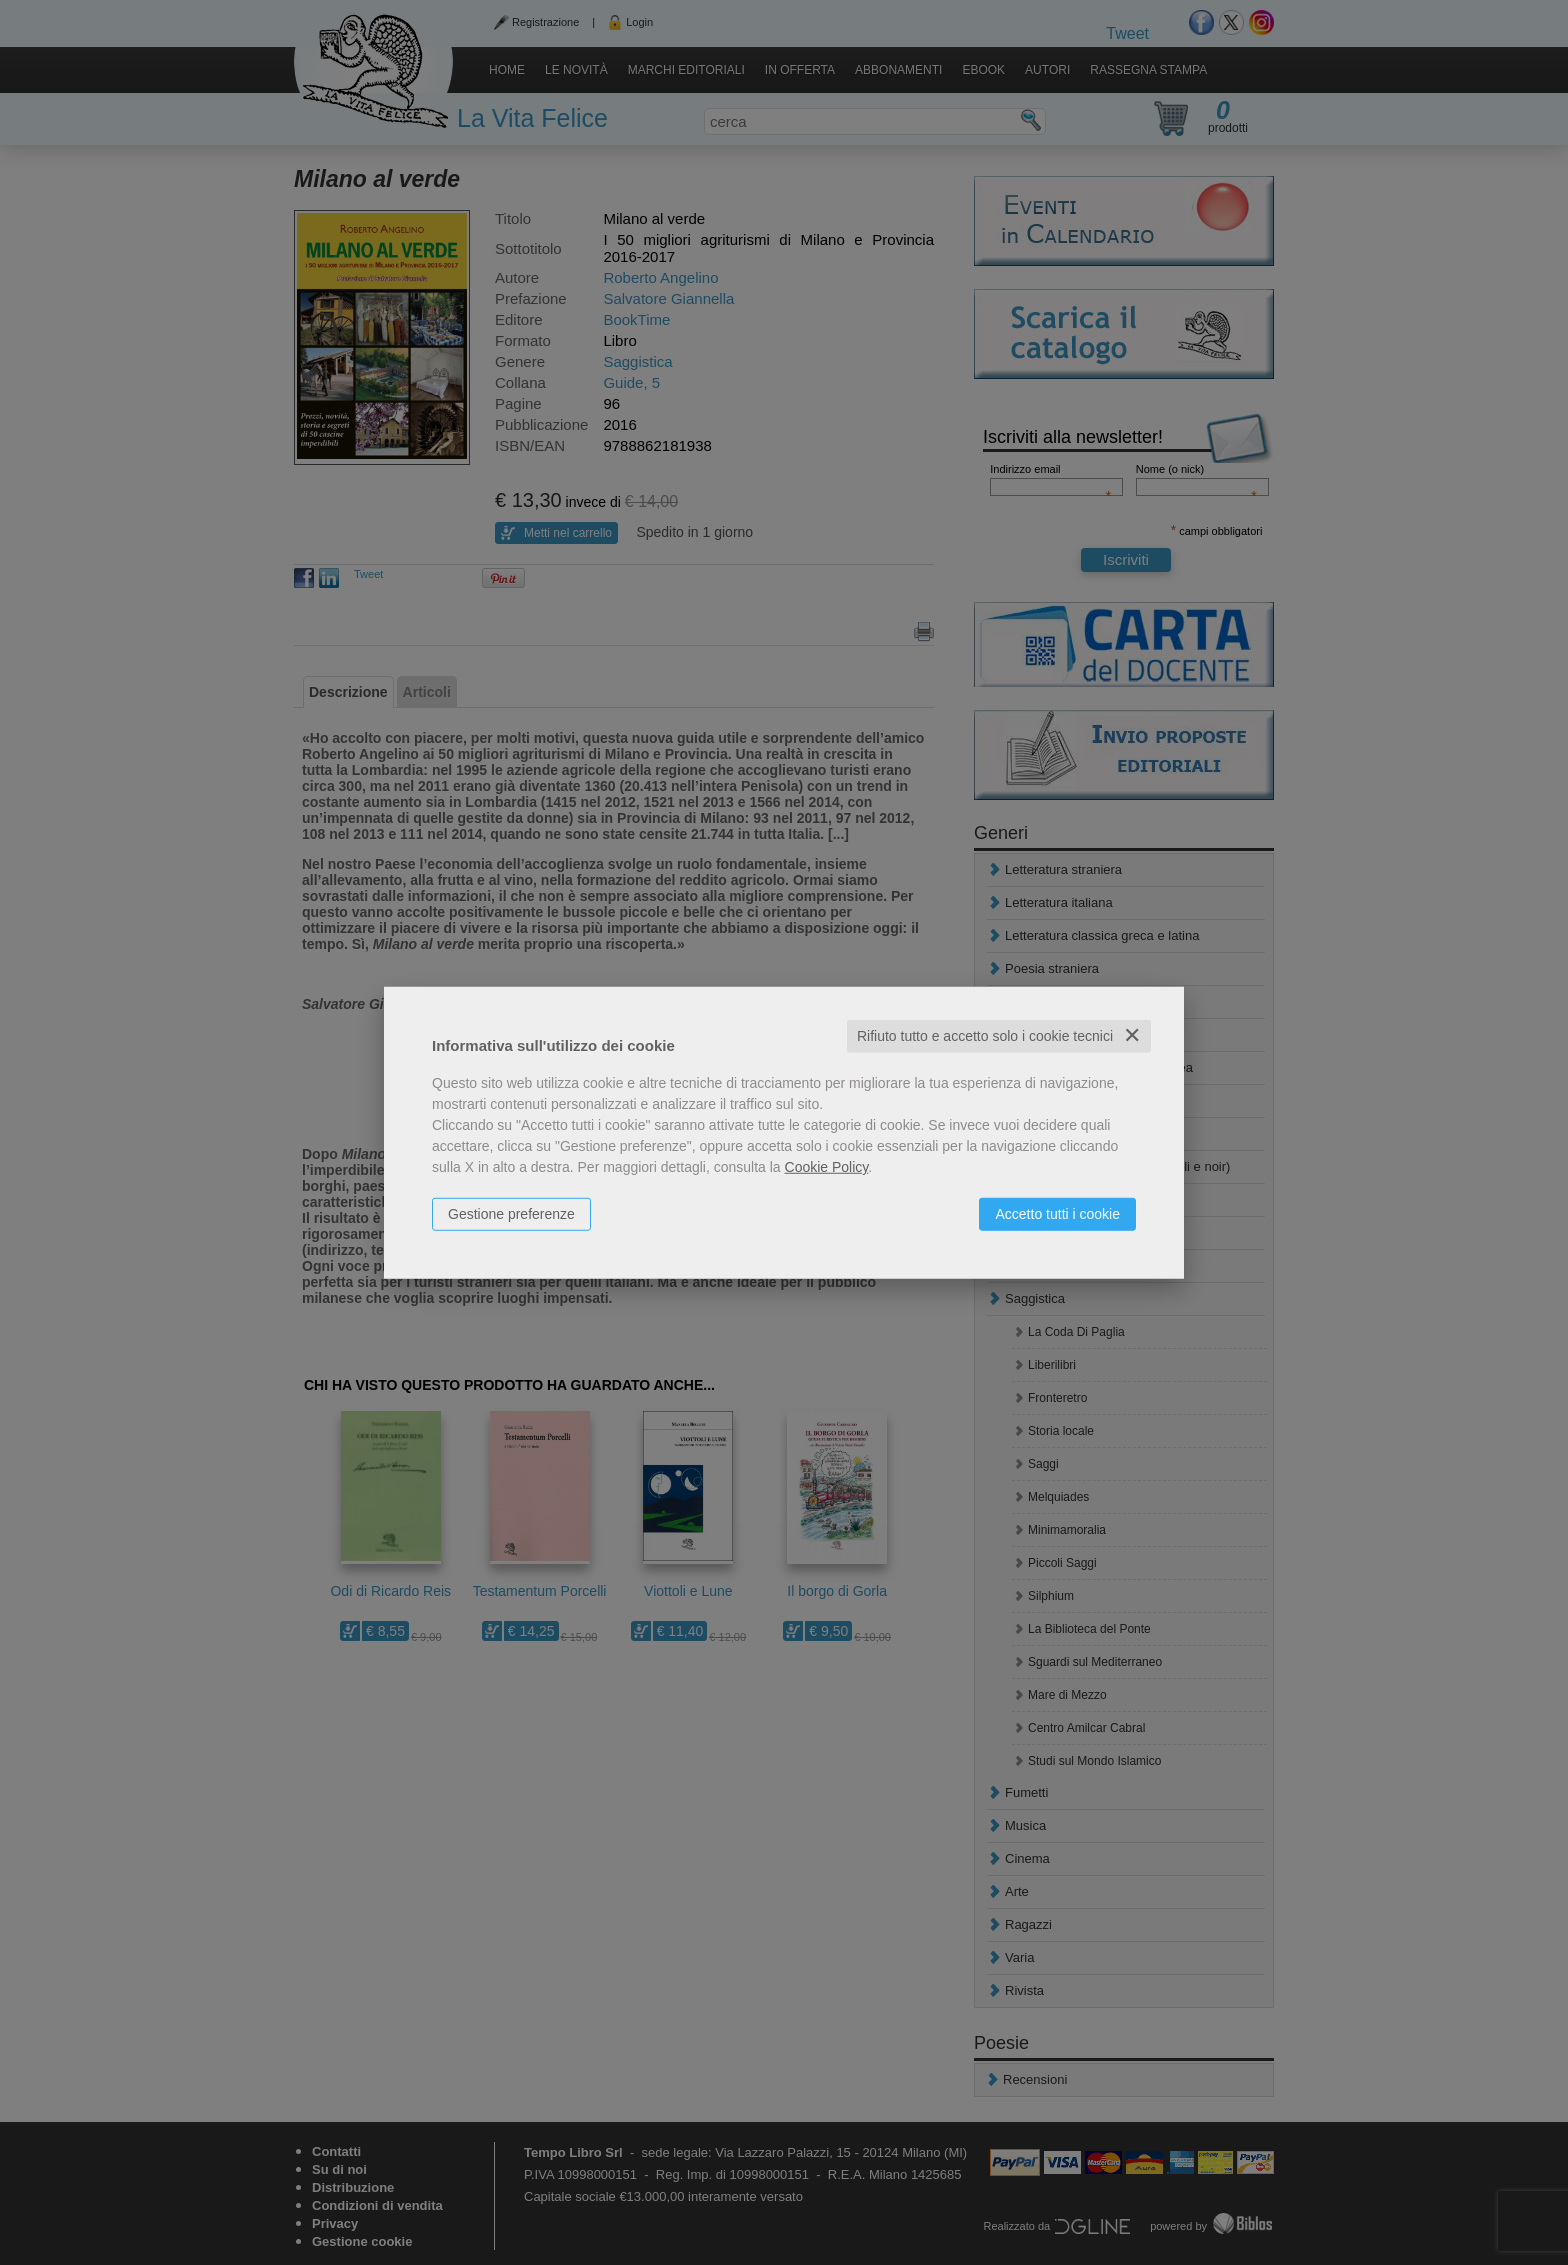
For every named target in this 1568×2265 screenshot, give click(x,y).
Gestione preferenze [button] (511, 1214)
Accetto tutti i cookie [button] (1057, 1214)
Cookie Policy (827, 1167)
